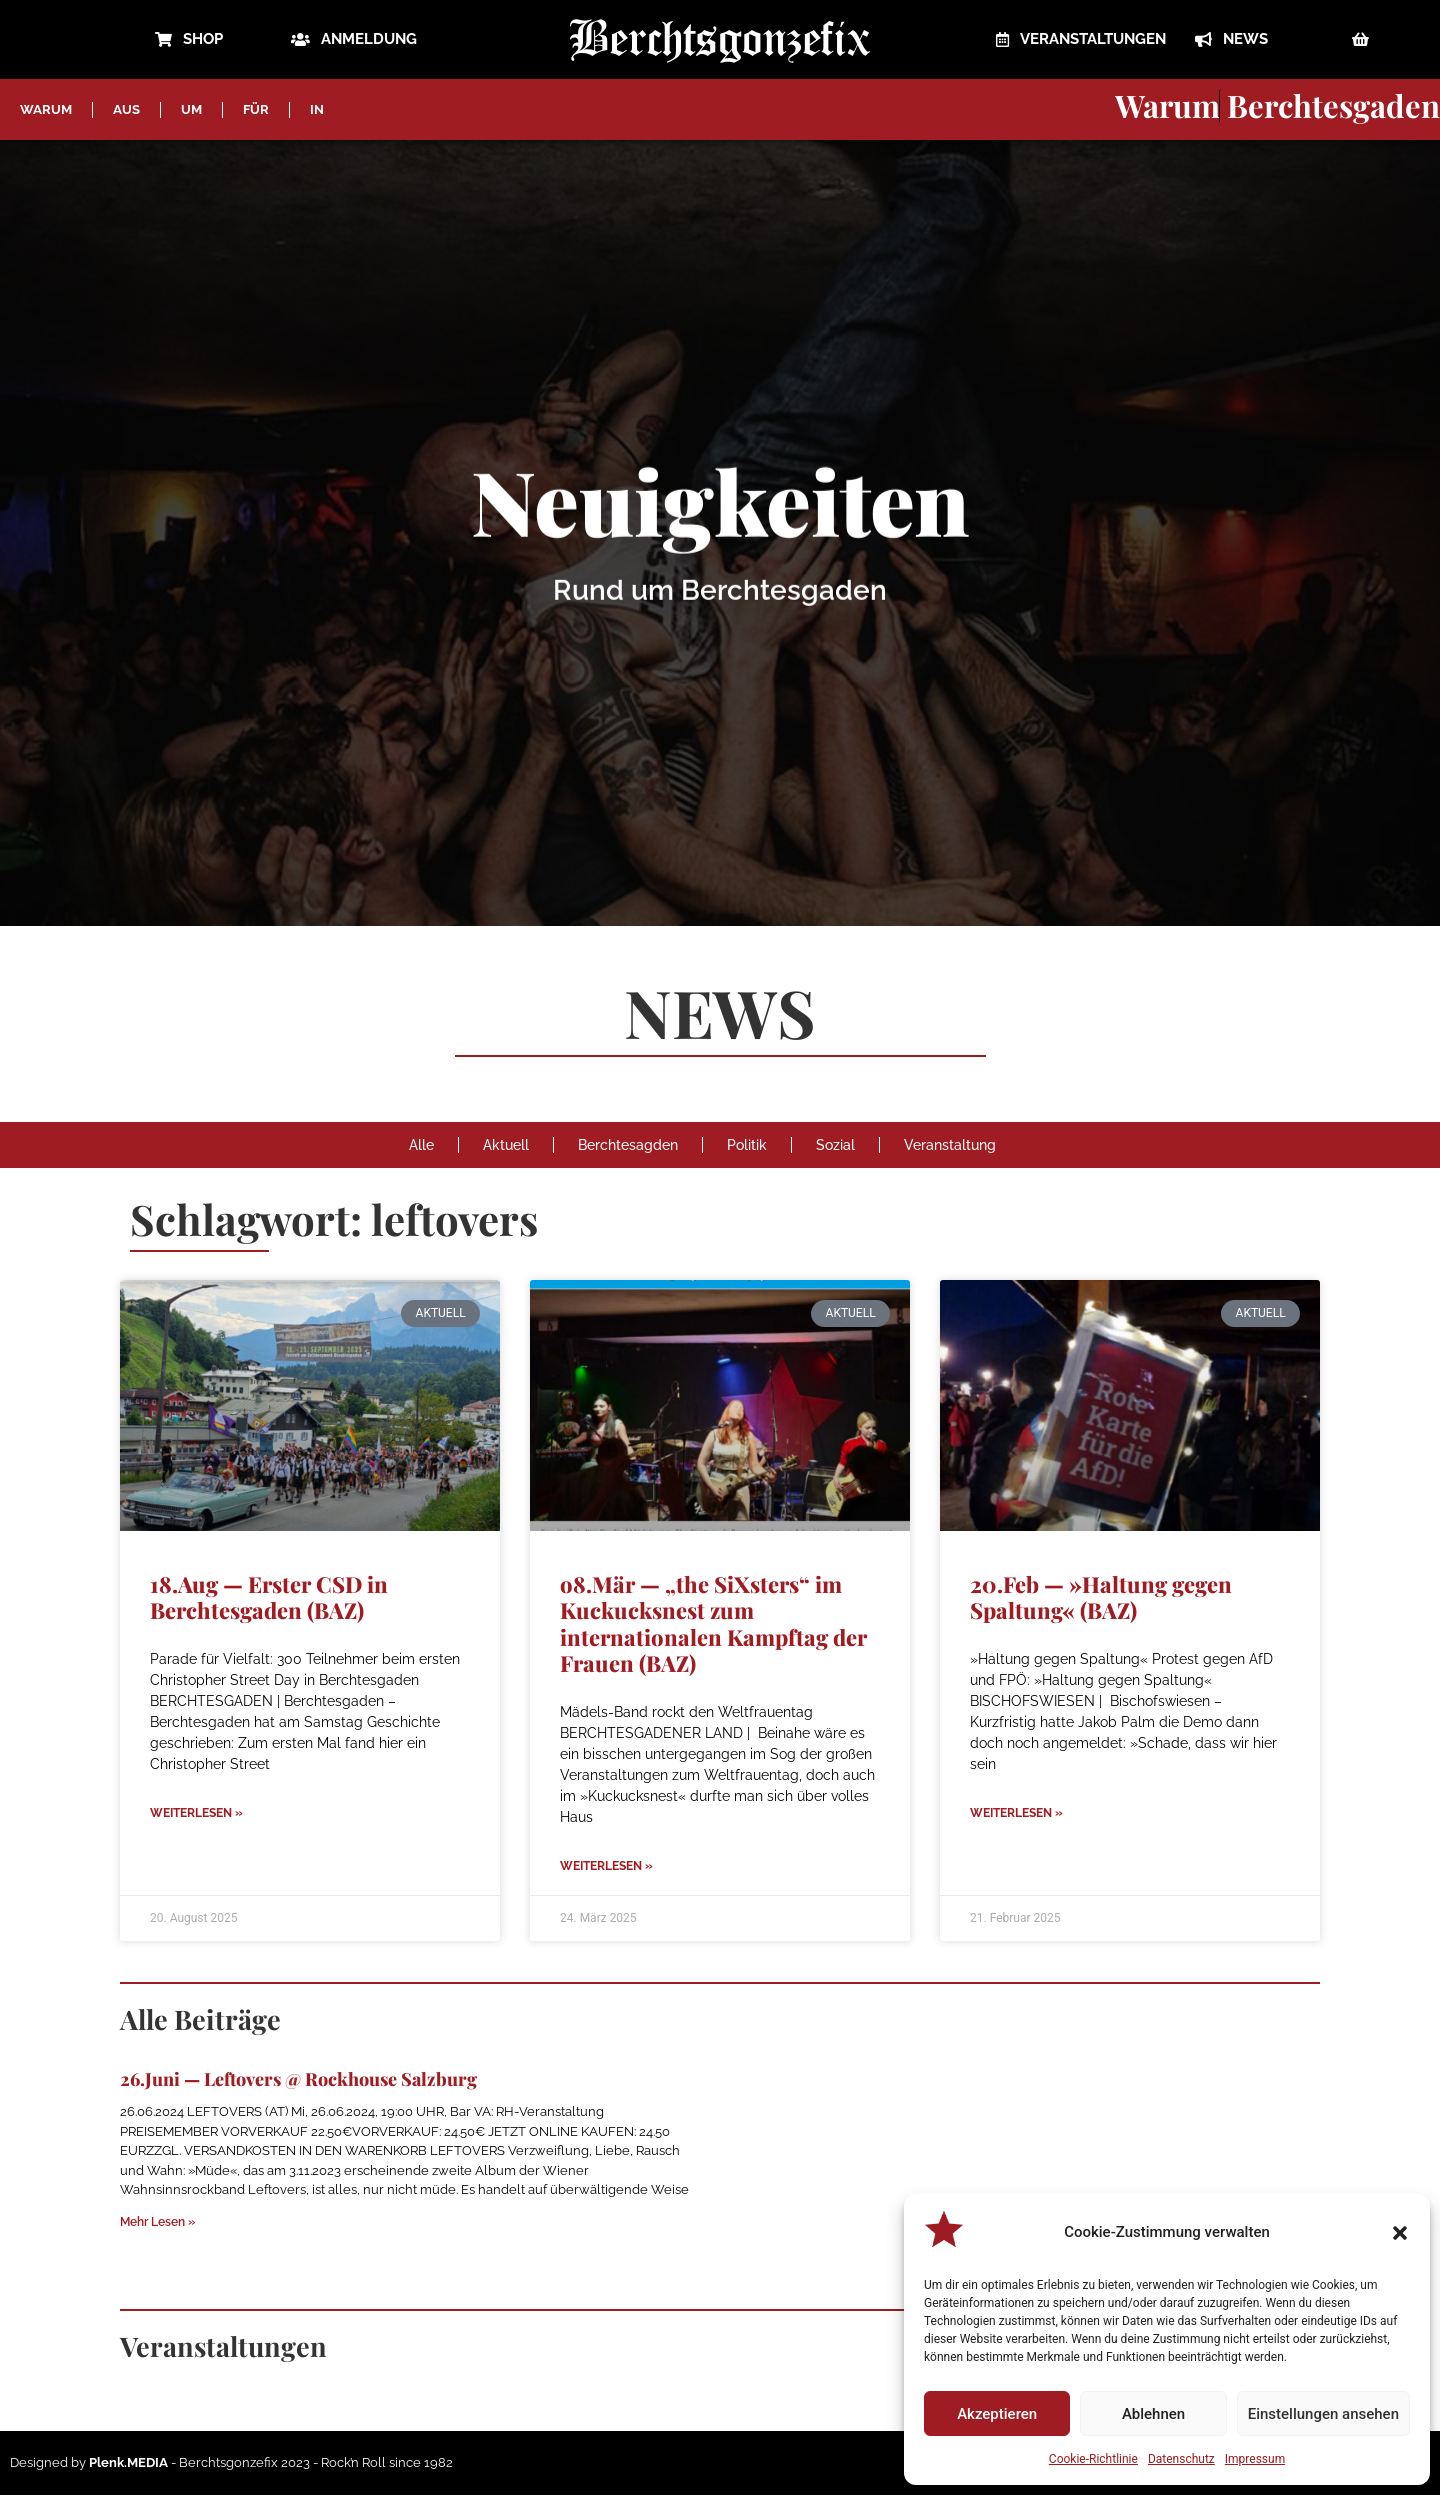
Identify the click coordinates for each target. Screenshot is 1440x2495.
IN (317, 109)
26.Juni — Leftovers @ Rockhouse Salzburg (298, 2079)
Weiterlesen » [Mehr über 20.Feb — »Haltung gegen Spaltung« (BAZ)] (1016, 1813)
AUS (126, 109)
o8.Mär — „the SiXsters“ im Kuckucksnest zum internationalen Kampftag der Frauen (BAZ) (713, 1623)
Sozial (835, 1145)
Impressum (1255, 2459)
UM (191, 109)
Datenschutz (1181, 2459)
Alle (421, 1145)
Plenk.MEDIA (128, 2462)
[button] (1400, 2233)
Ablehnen (1153, 2414)
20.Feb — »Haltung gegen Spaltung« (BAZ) (1101, 1597)
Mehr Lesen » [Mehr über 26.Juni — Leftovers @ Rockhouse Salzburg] (157, 2222)
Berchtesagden (628, 1145)
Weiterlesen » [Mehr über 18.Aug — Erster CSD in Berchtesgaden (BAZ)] (196, 1813)
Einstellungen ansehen (1323, 2414)
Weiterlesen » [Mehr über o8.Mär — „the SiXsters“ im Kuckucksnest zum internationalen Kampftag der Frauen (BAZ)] (606, 1866)
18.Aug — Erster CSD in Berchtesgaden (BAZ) (269, 1597)
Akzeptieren (997, 2414)
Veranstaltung (950, 1145)
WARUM (46, 109)
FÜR (256, 109)
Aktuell (506, 1145)
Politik (747, 1145)
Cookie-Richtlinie (1093, 2459)
